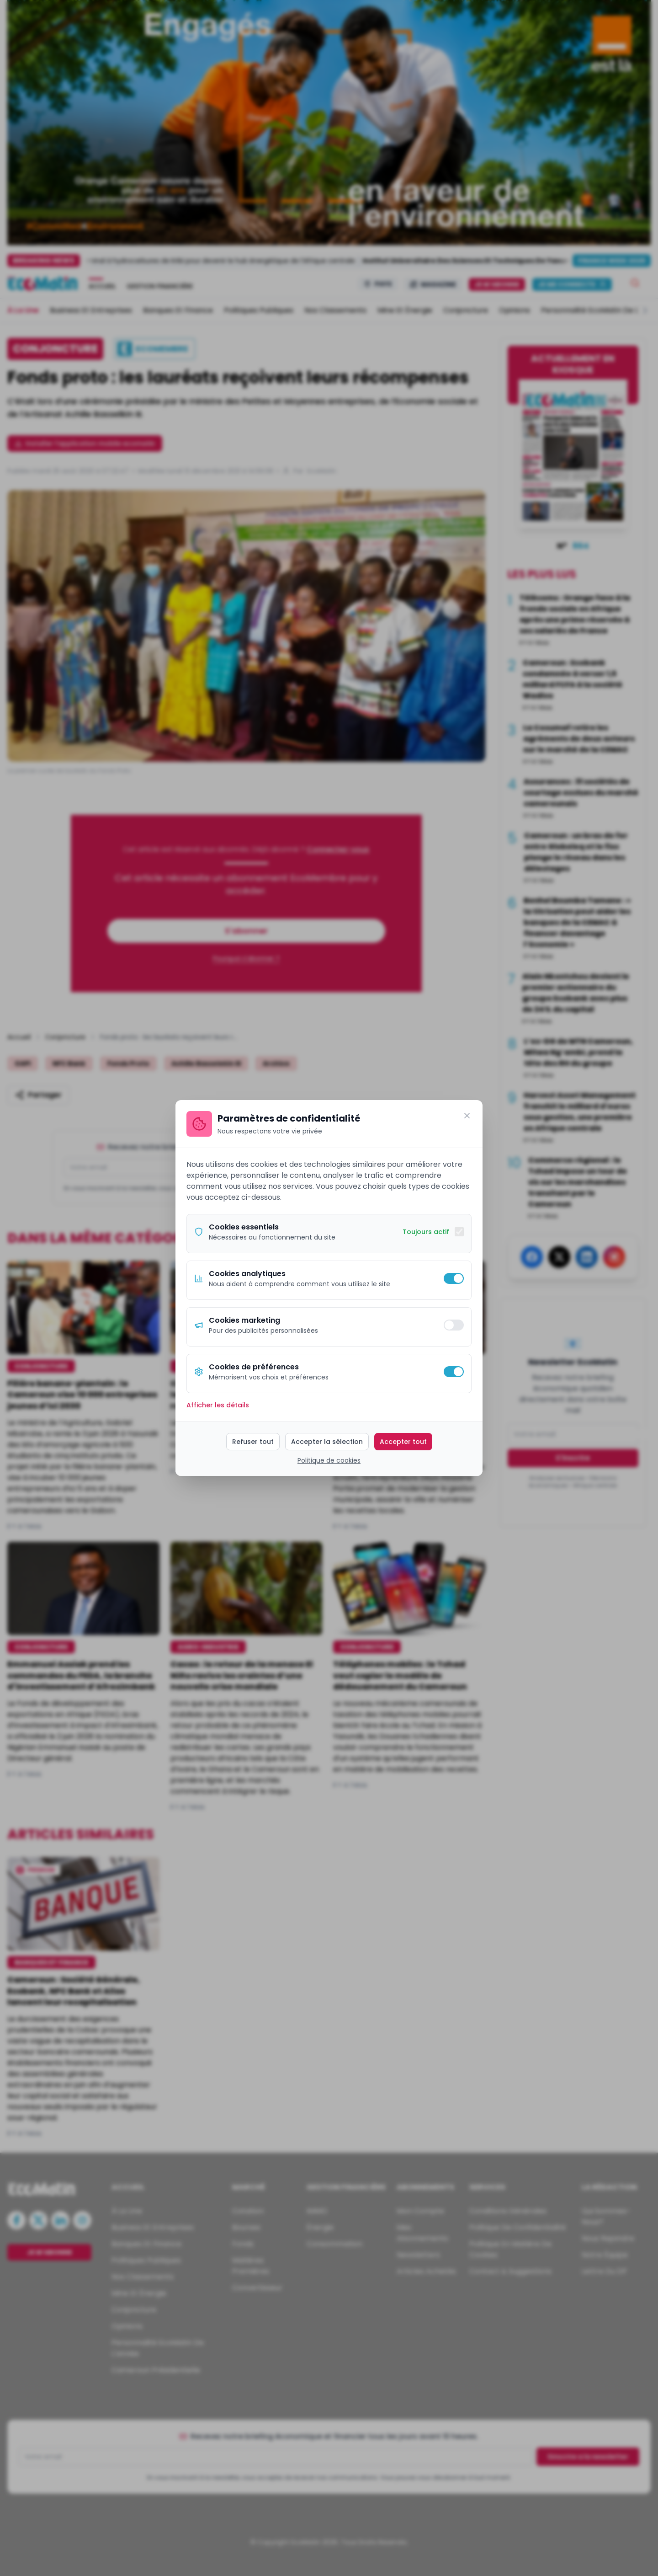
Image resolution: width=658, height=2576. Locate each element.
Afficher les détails (217, 1405)
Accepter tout (403, 1441)
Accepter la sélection (327, 1441)
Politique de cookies (329, 1460)
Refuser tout (253, 1441)
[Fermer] (467, 1115)
